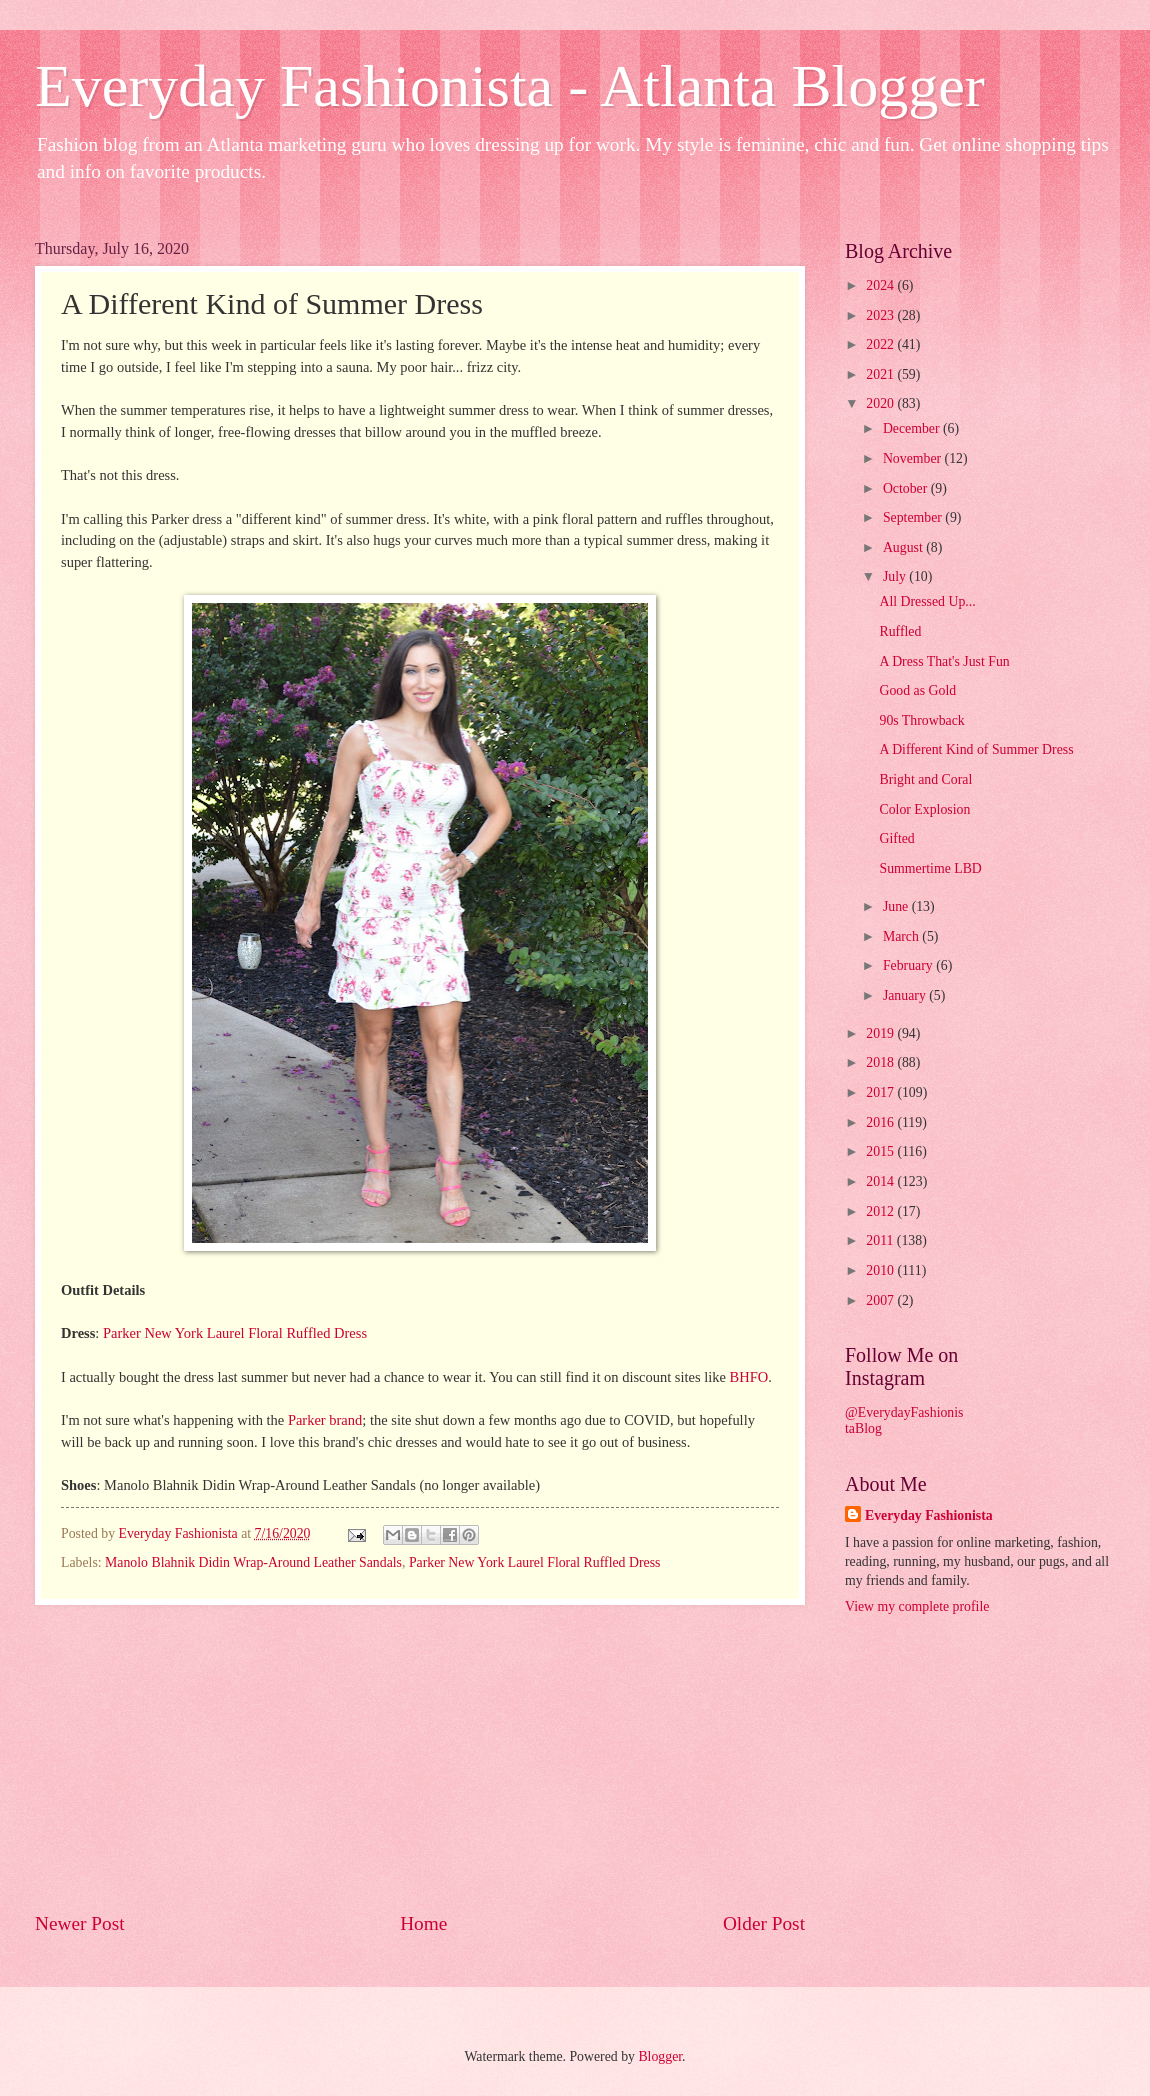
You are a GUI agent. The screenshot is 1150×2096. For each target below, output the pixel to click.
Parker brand (325, 1420)
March (902, 936)
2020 (881, 403)
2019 (881, 1033)
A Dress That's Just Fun (944, 661)
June (897, 906)
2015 (881, 1151)
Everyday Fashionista (929, 1515)
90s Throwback (921, 720)
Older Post (764, 1923)
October (907, 488)
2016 (881, 1122)
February (909, 965)
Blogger (660, 2056)
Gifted (896, 838)
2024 (881, 285)
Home (423, 1923)
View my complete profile (917, 1606)
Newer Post (80, 1923)
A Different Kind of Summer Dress (976, 749)
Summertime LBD (930, 868)
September (914, 517)
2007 (881, 1300)
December (913, 428)
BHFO (749, 1377)
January (906, 995)
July (896, 576)
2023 (881, 315)
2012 (881, 1211)
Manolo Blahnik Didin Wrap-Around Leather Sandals (253, 1562)
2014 (881, 1181)
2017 (881, 1092)
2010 (881, 1270)
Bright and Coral (925, 779)
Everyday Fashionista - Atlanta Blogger (510, 86)
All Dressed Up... (927, 601)
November (914, 458)
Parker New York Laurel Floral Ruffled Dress (235, 1333)
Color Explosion (924, 809)
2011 (881, 1240)
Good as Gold (917, 690)
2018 (881, 1062)
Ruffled (900, 631)
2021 (881, 374)
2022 (881, 344)
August (904, 547)
